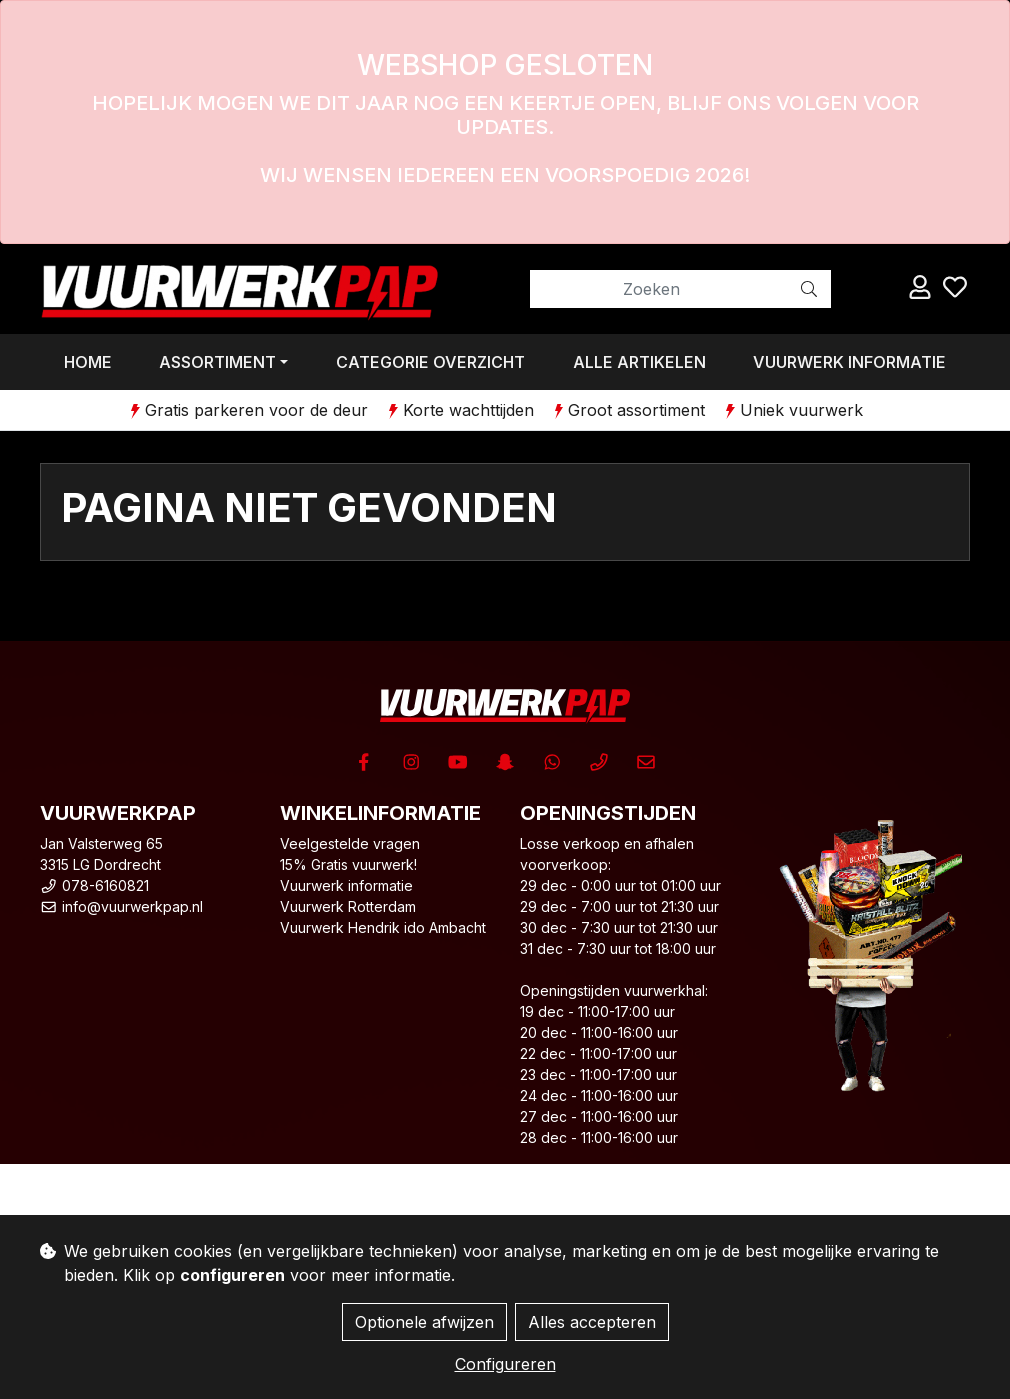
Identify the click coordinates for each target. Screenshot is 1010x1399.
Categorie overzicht (430, 362)
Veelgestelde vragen (350, 843)
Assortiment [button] (217, 362)
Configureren (505, 1364)
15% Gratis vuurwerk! (348, 864)
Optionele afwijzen (424, 1322)
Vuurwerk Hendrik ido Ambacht (383, 927)
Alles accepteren (592, 1322)
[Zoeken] (659, 289)
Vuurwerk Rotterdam (348, 906)
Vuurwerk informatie (849, 362)
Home (88, 362)
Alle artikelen (639, 362)
